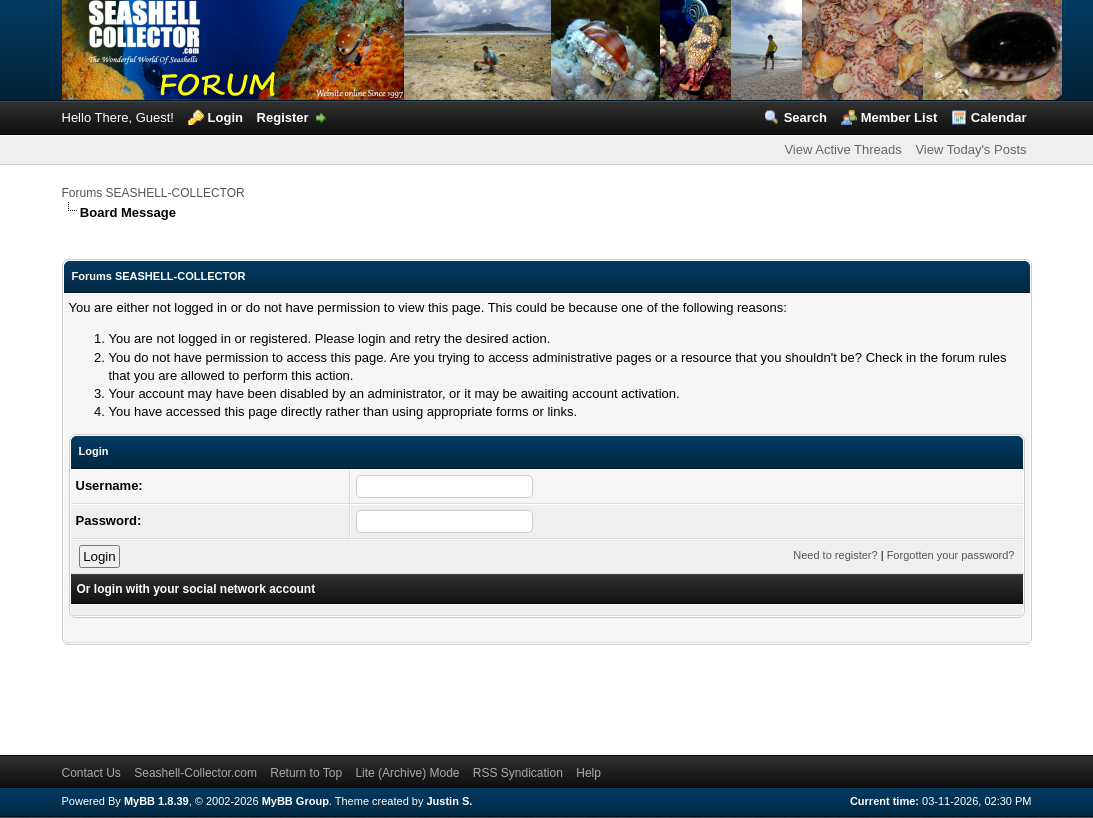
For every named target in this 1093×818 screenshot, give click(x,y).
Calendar (999, 117)
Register (283, 117)
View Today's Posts (970, 149)
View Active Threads (842, 149)
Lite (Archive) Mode (407, 773)
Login (225, 117)
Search (805, 117)
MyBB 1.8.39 (156, 801)
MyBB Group (295, 801)
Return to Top (306, 773)
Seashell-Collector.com (195, 773)
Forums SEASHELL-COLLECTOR (153, 193)
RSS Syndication (518, 773)
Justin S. (450, 801)
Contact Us (91, 773)
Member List (899, 117)
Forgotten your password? (951, 555)
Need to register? (835, 555)
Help (588, 773)
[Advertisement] (426, 690)
